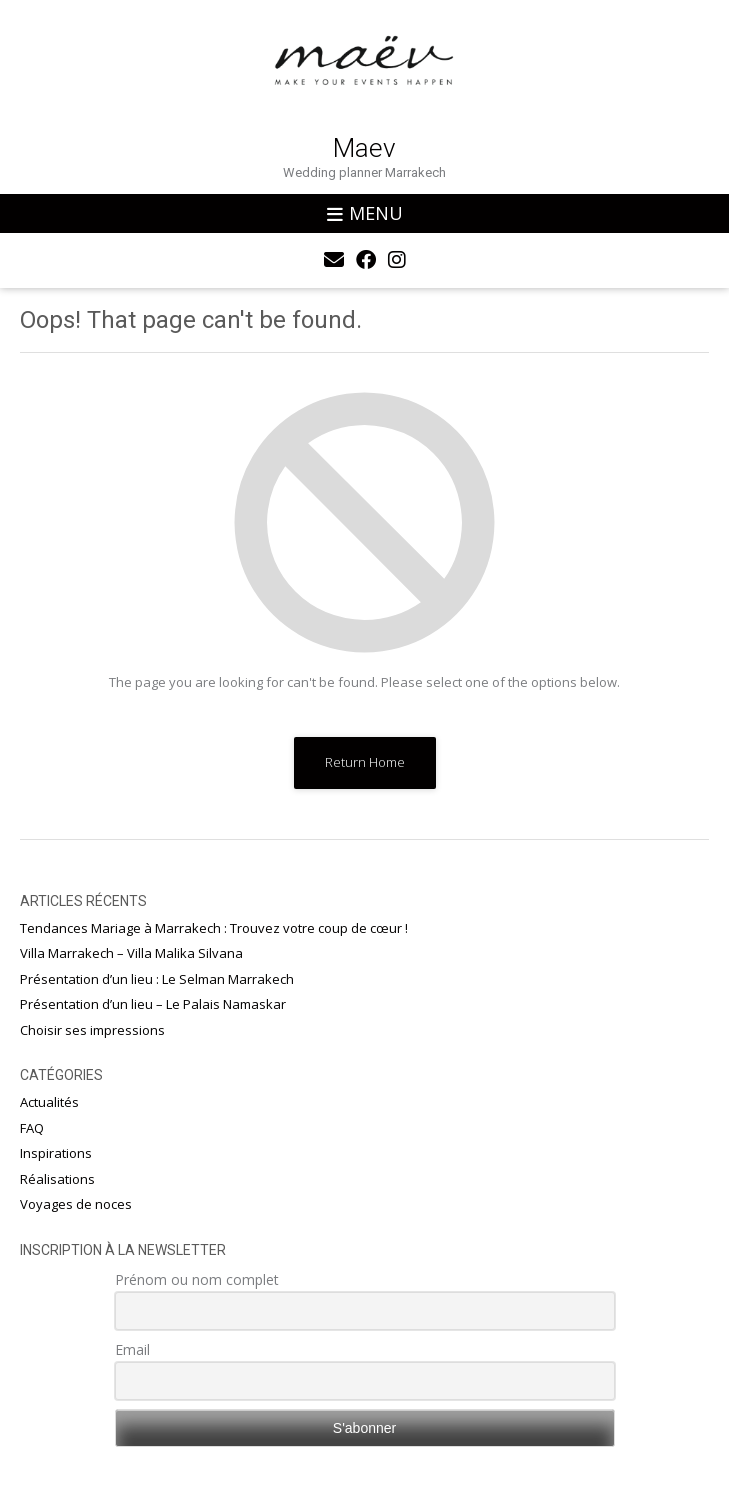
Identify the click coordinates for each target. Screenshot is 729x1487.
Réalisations (57, 1179)
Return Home (365, 762)
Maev (364, 148)
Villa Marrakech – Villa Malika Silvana (131, 953)
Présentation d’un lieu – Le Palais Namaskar (153, 1004)
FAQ (32, 1128)
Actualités (49, 1102)
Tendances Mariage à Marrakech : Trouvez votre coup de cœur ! (214, 928)
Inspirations (56, 1153)
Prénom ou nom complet (197, 1279)
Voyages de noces (76, 1204)
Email (132, 1349)
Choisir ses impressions (92, 1030)
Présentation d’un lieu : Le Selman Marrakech (157, 979)
